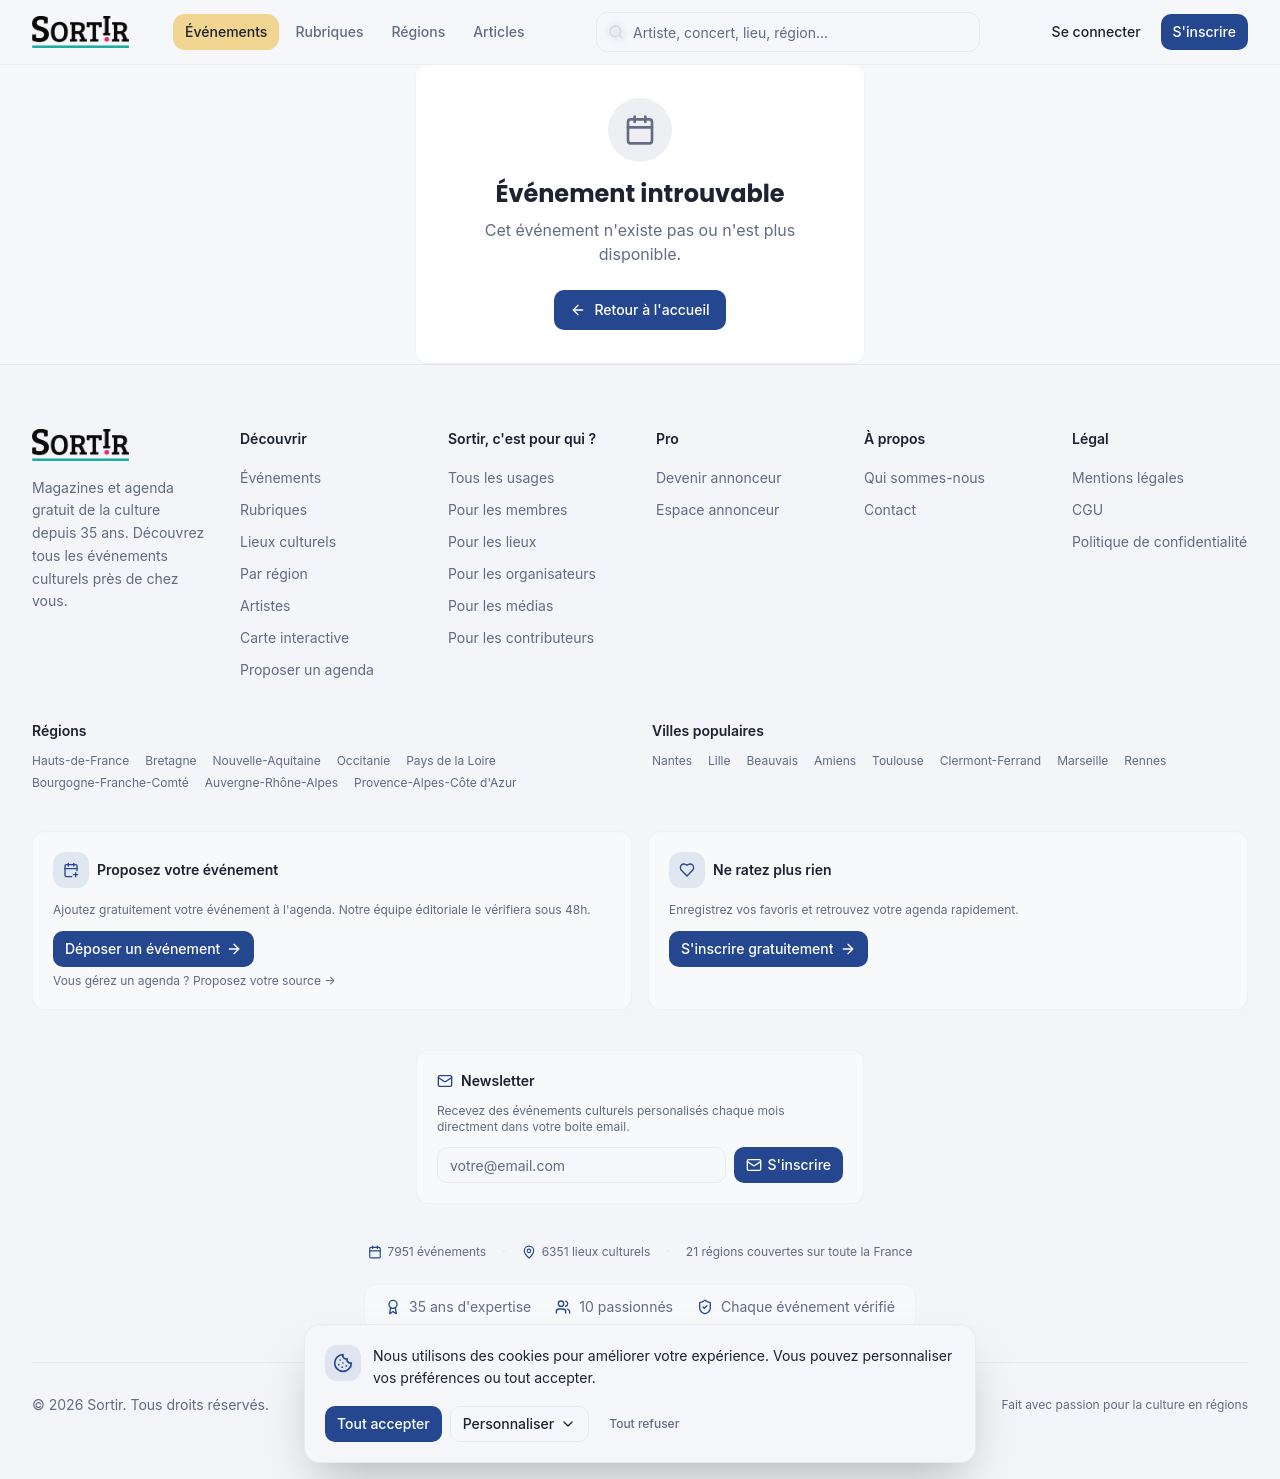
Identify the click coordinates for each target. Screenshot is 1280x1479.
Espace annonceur (717, 509)
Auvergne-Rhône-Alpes (271, 782)
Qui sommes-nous (924, 477)
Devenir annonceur (718, 477)
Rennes (1145, 760)
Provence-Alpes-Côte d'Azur (435, 782)
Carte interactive (294, 637)
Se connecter (1096, 31)
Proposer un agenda (307, 669)
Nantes (672, 760)
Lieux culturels (288, 541)
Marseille (1082, 760)
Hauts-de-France (80, 760)
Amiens (835, 760)
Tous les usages (501, 477)
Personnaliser (520, 1423)
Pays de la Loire (451, 760)
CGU (1087, 509)
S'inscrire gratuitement (768, 948)
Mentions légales (1128, 477)
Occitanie (364, 760)
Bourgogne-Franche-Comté (110, 782)
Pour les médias (500, 605)
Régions (418, 31)
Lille (719, 760)
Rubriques (329, 31)
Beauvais (772, 760)
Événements (226, 31)
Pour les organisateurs (522, 573)
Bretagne (170, 760)
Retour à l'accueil (639, 309)
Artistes (265, 605)
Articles (498, 31)
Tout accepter (383, 1423)
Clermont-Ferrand (990, 760)
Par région (274, 573)
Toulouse (898, 760)
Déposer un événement (153, 948)
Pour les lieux (492, 541)
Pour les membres (507, 509)
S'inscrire (1204, 31)
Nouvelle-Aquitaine (267, 760)
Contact (890, 509)
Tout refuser (644, 1423)
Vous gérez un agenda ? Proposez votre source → (194, 980)
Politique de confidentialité (1159, 541)
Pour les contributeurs (521, 637)
